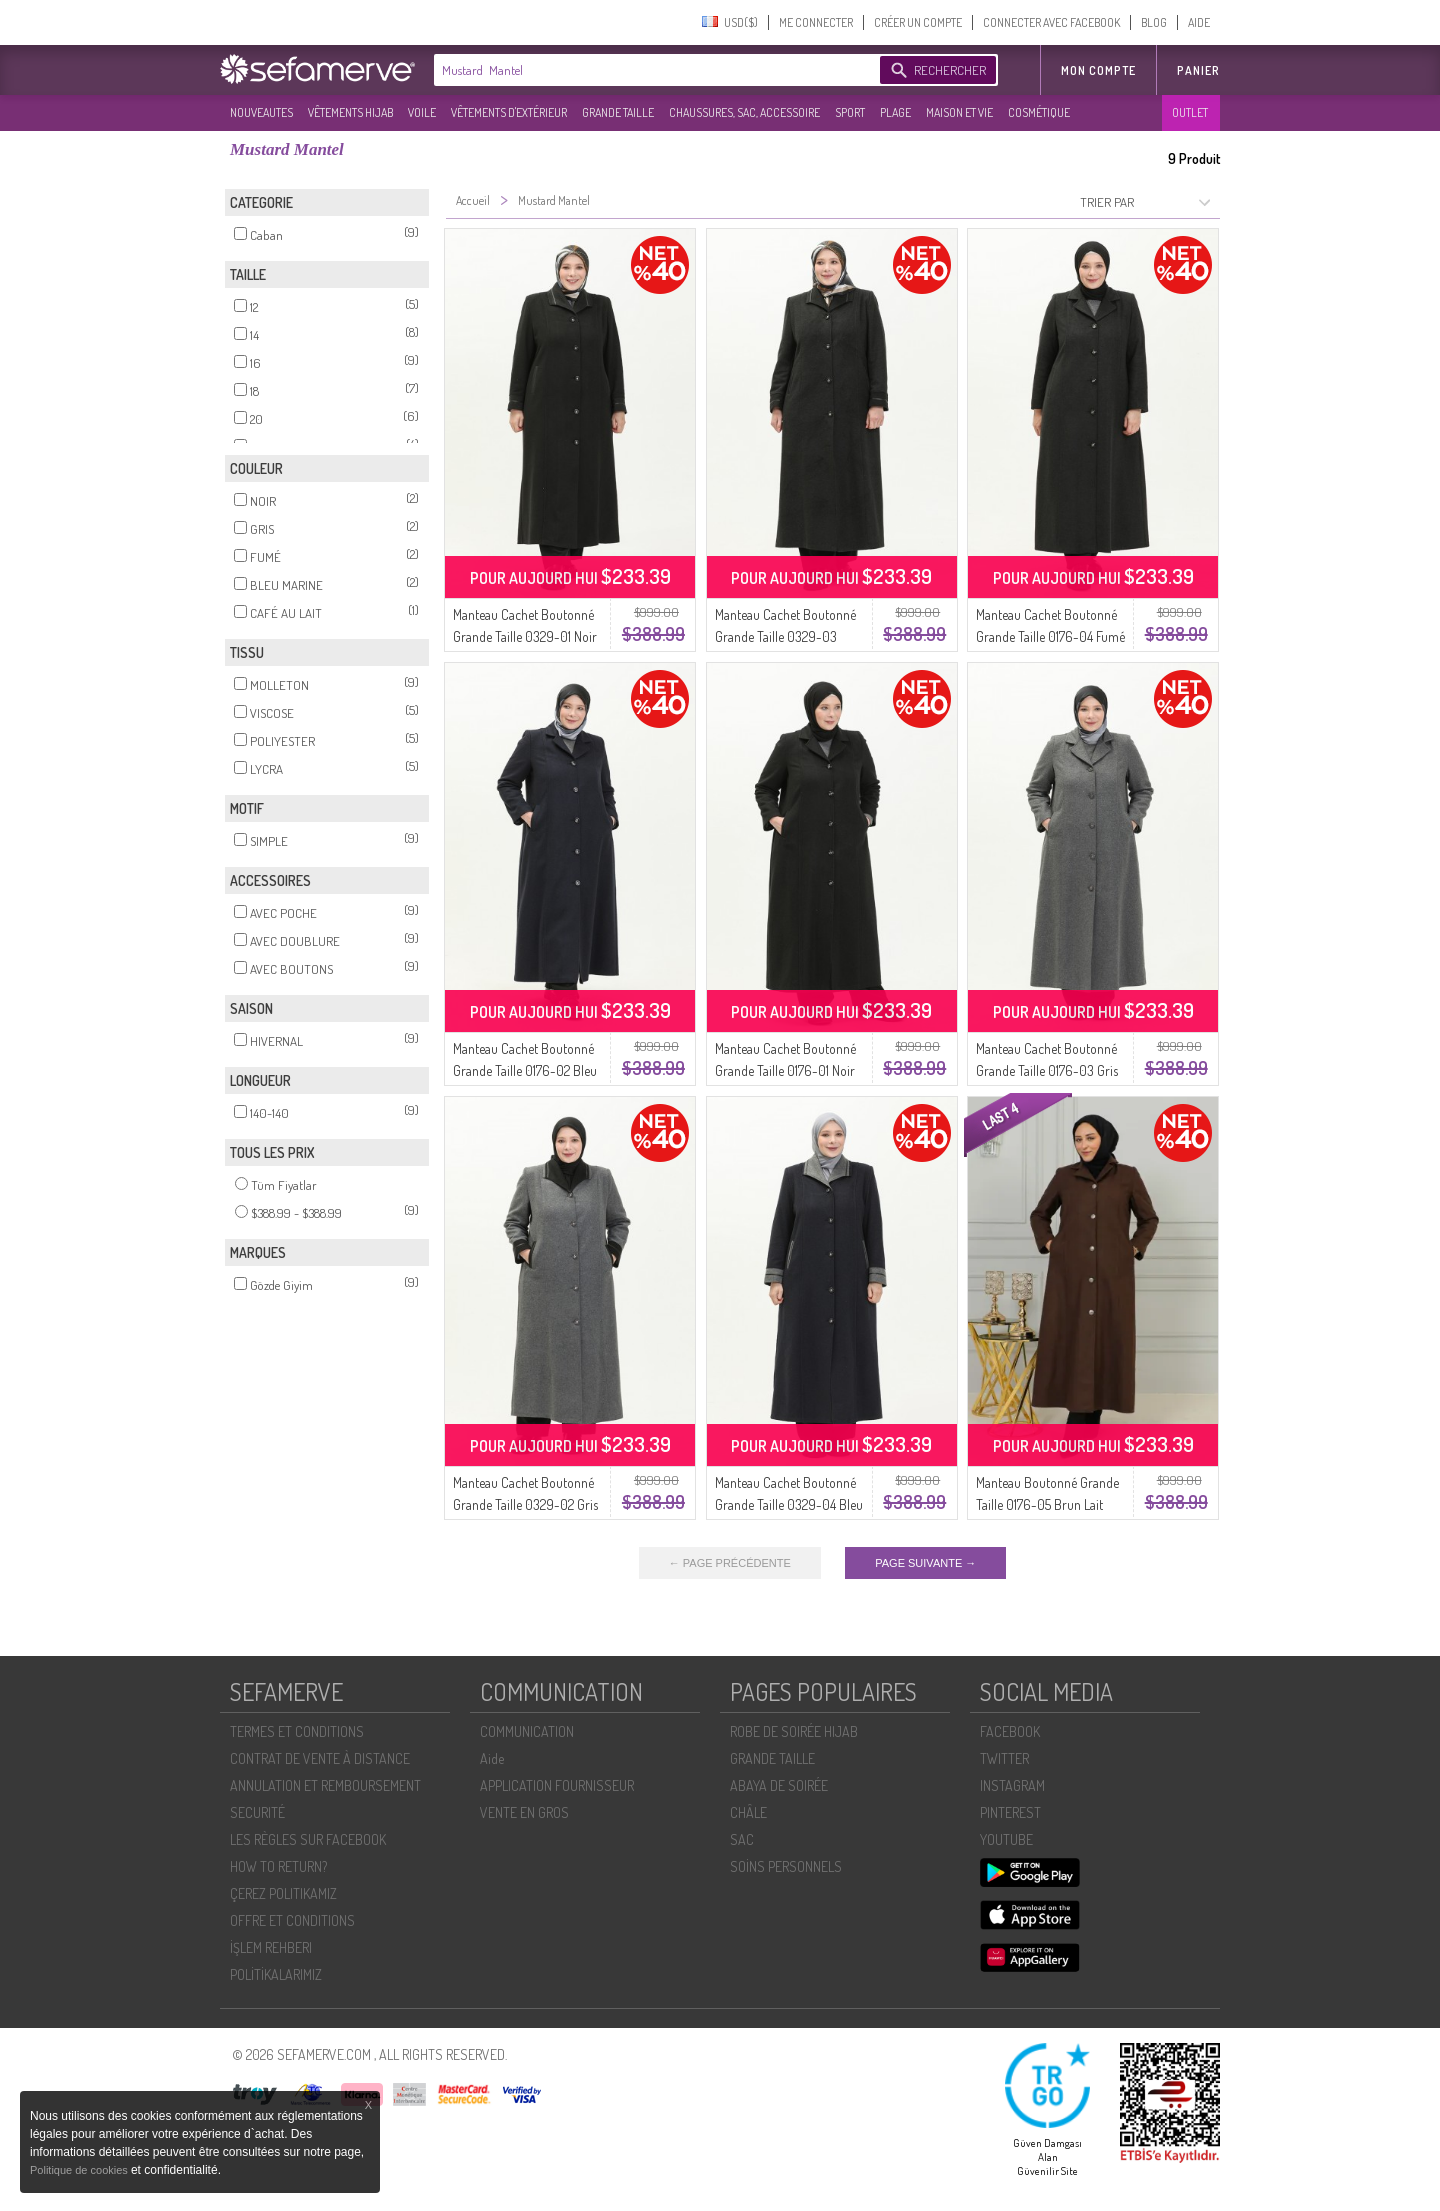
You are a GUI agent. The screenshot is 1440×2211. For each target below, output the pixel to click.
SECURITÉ (257, 1812)
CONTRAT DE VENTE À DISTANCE (320, 1758)
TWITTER (1004, 1758)
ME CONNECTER (816, 22)
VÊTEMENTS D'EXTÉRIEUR (509, 112)
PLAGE (895, 112)
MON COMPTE (1098, 70)
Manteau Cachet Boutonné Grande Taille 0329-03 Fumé (785, 636)
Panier (1198, 70)
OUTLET (1190, 112)
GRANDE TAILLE (618, 112)
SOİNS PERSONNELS (786, 1866)
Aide (492, 1758)
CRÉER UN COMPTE (918, 22)
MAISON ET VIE (959, 112)
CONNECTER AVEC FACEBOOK (1051, 22)
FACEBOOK (1010, 1731)
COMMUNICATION (527, 1731)
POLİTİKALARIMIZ (276, 1974)
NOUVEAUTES (261, 112)
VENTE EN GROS (524, 1812)
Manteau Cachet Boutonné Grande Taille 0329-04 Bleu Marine (789, 1504)
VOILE (422, 112)
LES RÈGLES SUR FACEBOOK (308, 1839)
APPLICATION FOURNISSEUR (557, 1785)
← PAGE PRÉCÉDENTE (730, 1563)
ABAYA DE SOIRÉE (779, 1785)
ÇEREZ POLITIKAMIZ (283, 1893)
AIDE (1199, 22)
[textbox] (652, 70)
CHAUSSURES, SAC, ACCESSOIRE (744, 112)
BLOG (1154, 22)
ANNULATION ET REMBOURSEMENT (325, 1785)
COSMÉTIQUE (1039, 112)
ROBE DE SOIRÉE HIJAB (794, 1731)
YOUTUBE (1006, 1839)
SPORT (850, 112)
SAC (742, 1839)
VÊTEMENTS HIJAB (350, 112)
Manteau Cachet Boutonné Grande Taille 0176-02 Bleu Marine (525, 1070)
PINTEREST (1010, 1812)
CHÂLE (748, 1812)
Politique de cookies (80, 2170)
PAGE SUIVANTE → (925, 1563)
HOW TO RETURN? (278, 1866)
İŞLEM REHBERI (271, 1947)
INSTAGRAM (1012, 1785)
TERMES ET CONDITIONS (297, 1731)
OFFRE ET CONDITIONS (292, 1920)
